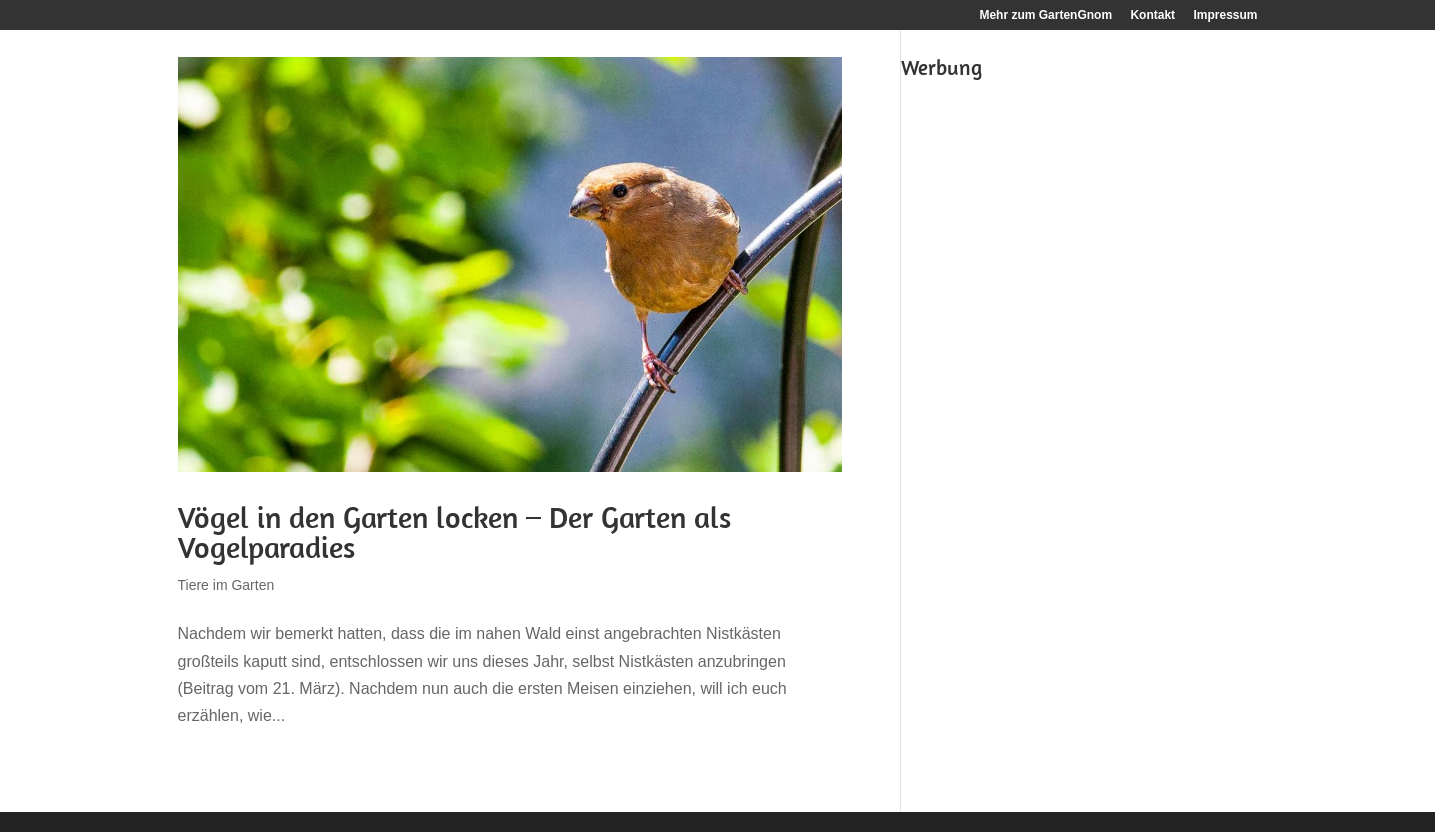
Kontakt (1152, 15)
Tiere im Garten (226, 585)
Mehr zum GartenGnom (1045, 15)
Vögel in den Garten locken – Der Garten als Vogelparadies (454, 532)
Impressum (1225, 15)
